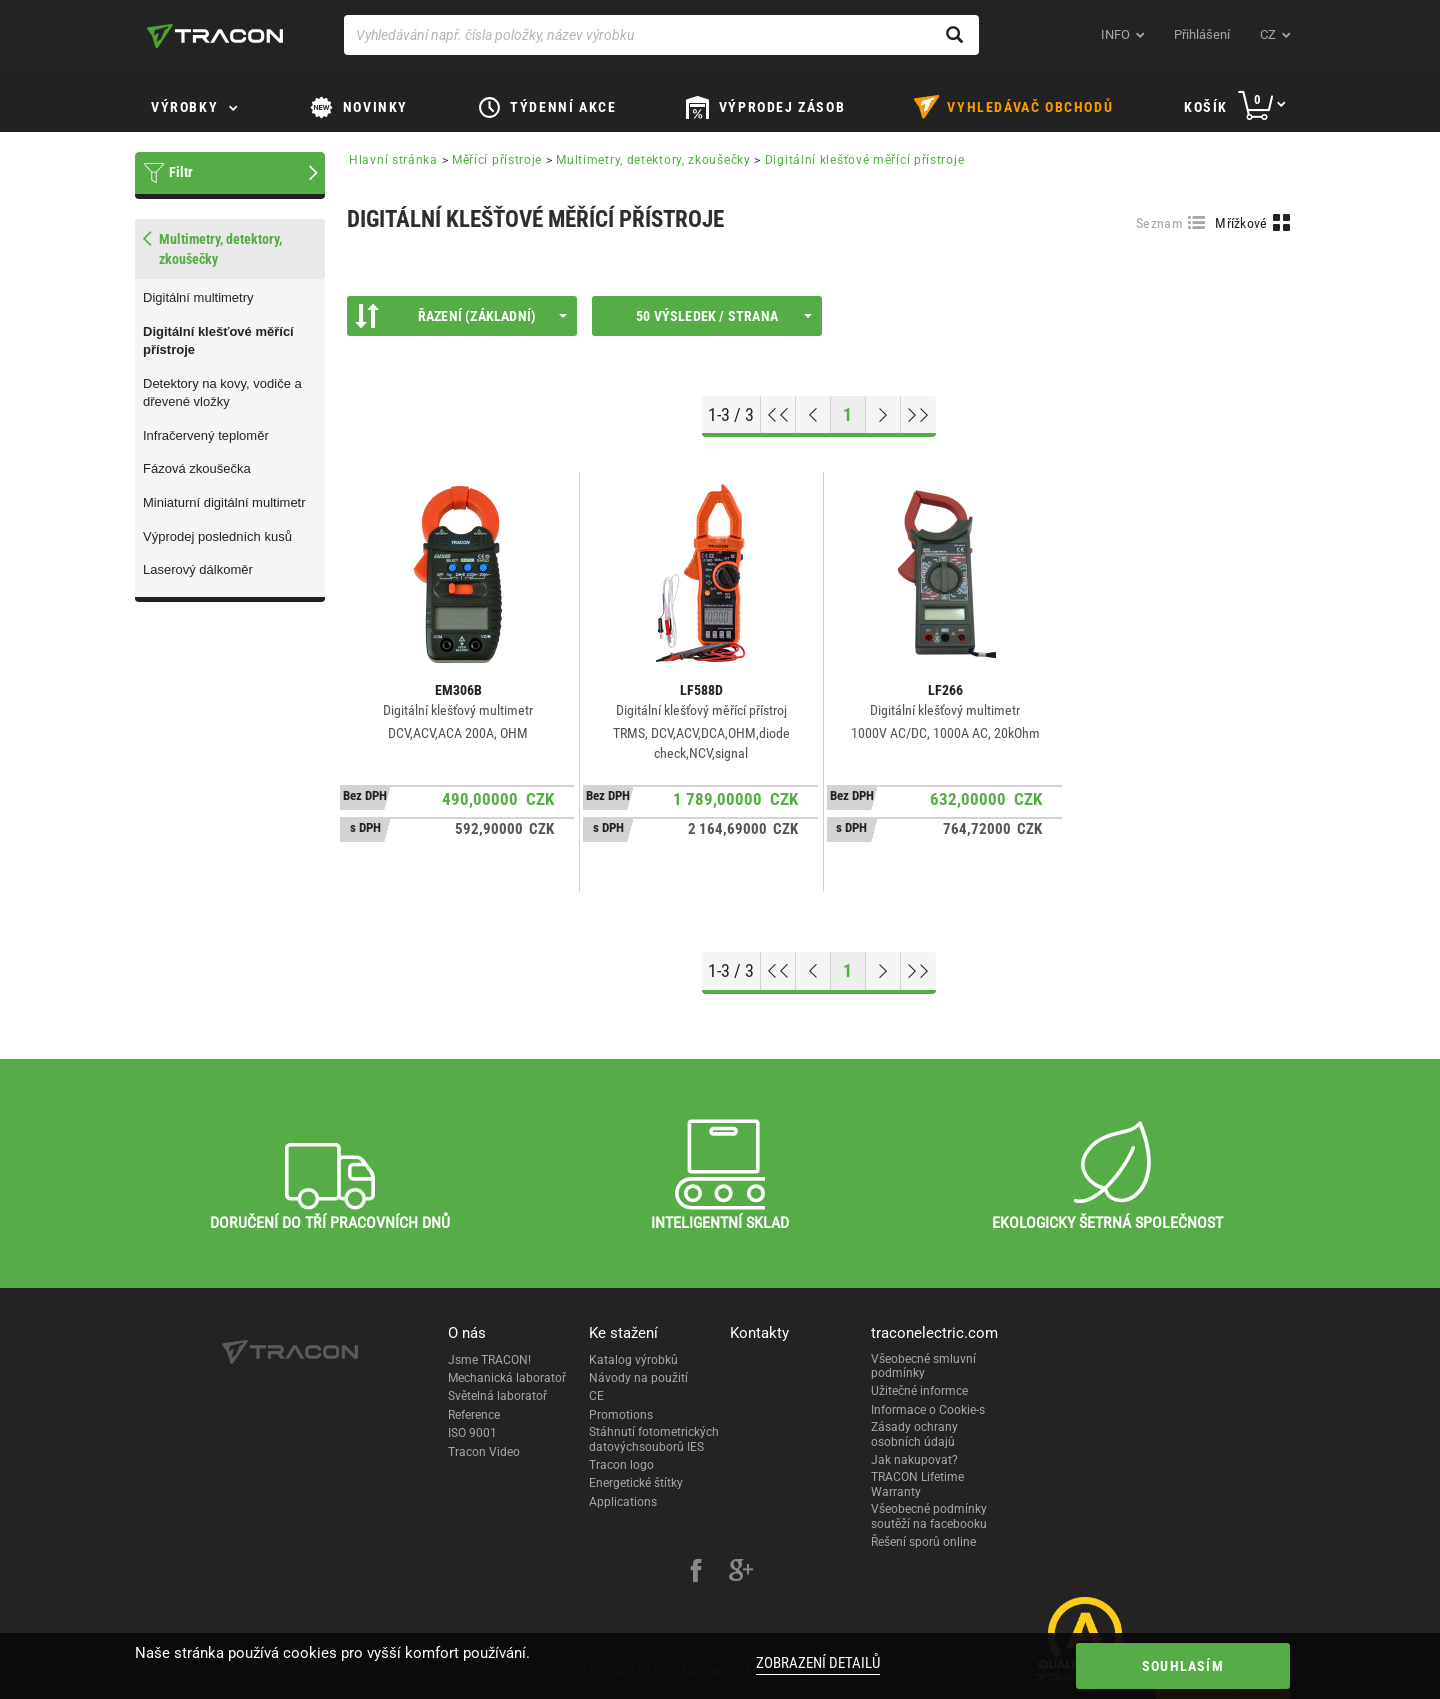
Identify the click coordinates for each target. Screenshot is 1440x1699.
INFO (1115, 34)
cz (1268, 34)
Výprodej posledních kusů (217, 536)
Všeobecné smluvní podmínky (923, 1366)
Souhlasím (1183, 1666)
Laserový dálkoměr (198, 569)
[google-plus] (741, 1573)
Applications (623, 1502)
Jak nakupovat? (914, 1460)
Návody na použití (638, 1378)
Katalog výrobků (633, 1360)
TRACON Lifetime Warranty (917, 1484)
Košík (1206, 107)
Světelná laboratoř (497, 1396)
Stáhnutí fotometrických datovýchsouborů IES (654, 1439)
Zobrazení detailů (818, 1663)
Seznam (1159, 223)
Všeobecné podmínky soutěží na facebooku (929, 1516)
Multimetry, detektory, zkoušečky (653, 160)
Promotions (621, 1415)
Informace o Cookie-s (928, 1410)
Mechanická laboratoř (507, 1378)
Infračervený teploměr (206, 435)
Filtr (181, 172)
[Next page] (883, 415)
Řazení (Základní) (461, 316)
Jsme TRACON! (489, 1360)
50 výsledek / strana (724, 316)
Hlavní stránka (393, 160)
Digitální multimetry (198, 297)
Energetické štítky (636, 1483)
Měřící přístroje (497, 160)
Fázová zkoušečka (197, 468)
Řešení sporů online (923, 1542)
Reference (474, 1415)
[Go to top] (778, 415)
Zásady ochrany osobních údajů (914, 1434)
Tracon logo (621, 1465)
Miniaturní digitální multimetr (224, 502)
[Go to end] (918, 415)
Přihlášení (1202, 34)
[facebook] (696, 1573)
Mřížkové (1241, 223)
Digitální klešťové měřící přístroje (218, 341)
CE (596, 1396)
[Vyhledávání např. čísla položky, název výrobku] (661, 35)
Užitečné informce (919, 1391)
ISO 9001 (472, 1433)
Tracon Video (484, 1452)
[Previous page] (813, 415)
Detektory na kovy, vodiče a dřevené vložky (222, 393)
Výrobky (184, 107)
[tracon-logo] (215, 36)
